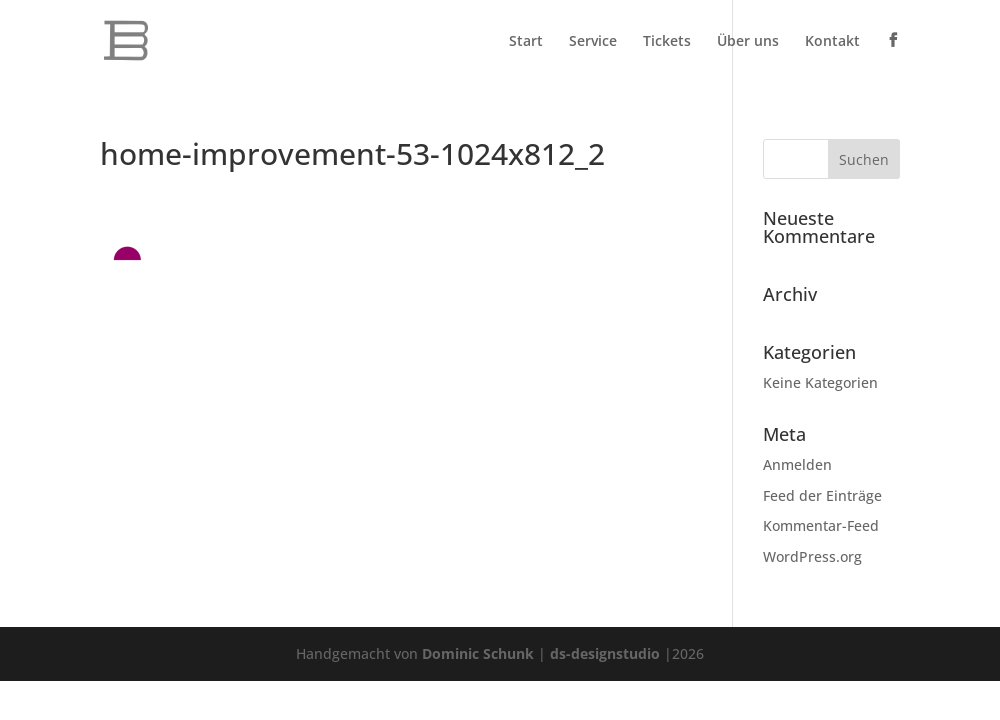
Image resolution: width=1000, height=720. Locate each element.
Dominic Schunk (478, 653)
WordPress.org (812, 556)
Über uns (748, 42)
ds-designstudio (605, 653)
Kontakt (832, 42)
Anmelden (797, 464)
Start (526, 42)
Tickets (667, 42)
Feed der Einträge (822, 495)
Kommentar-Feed (821, 525)
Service (593, 42)
